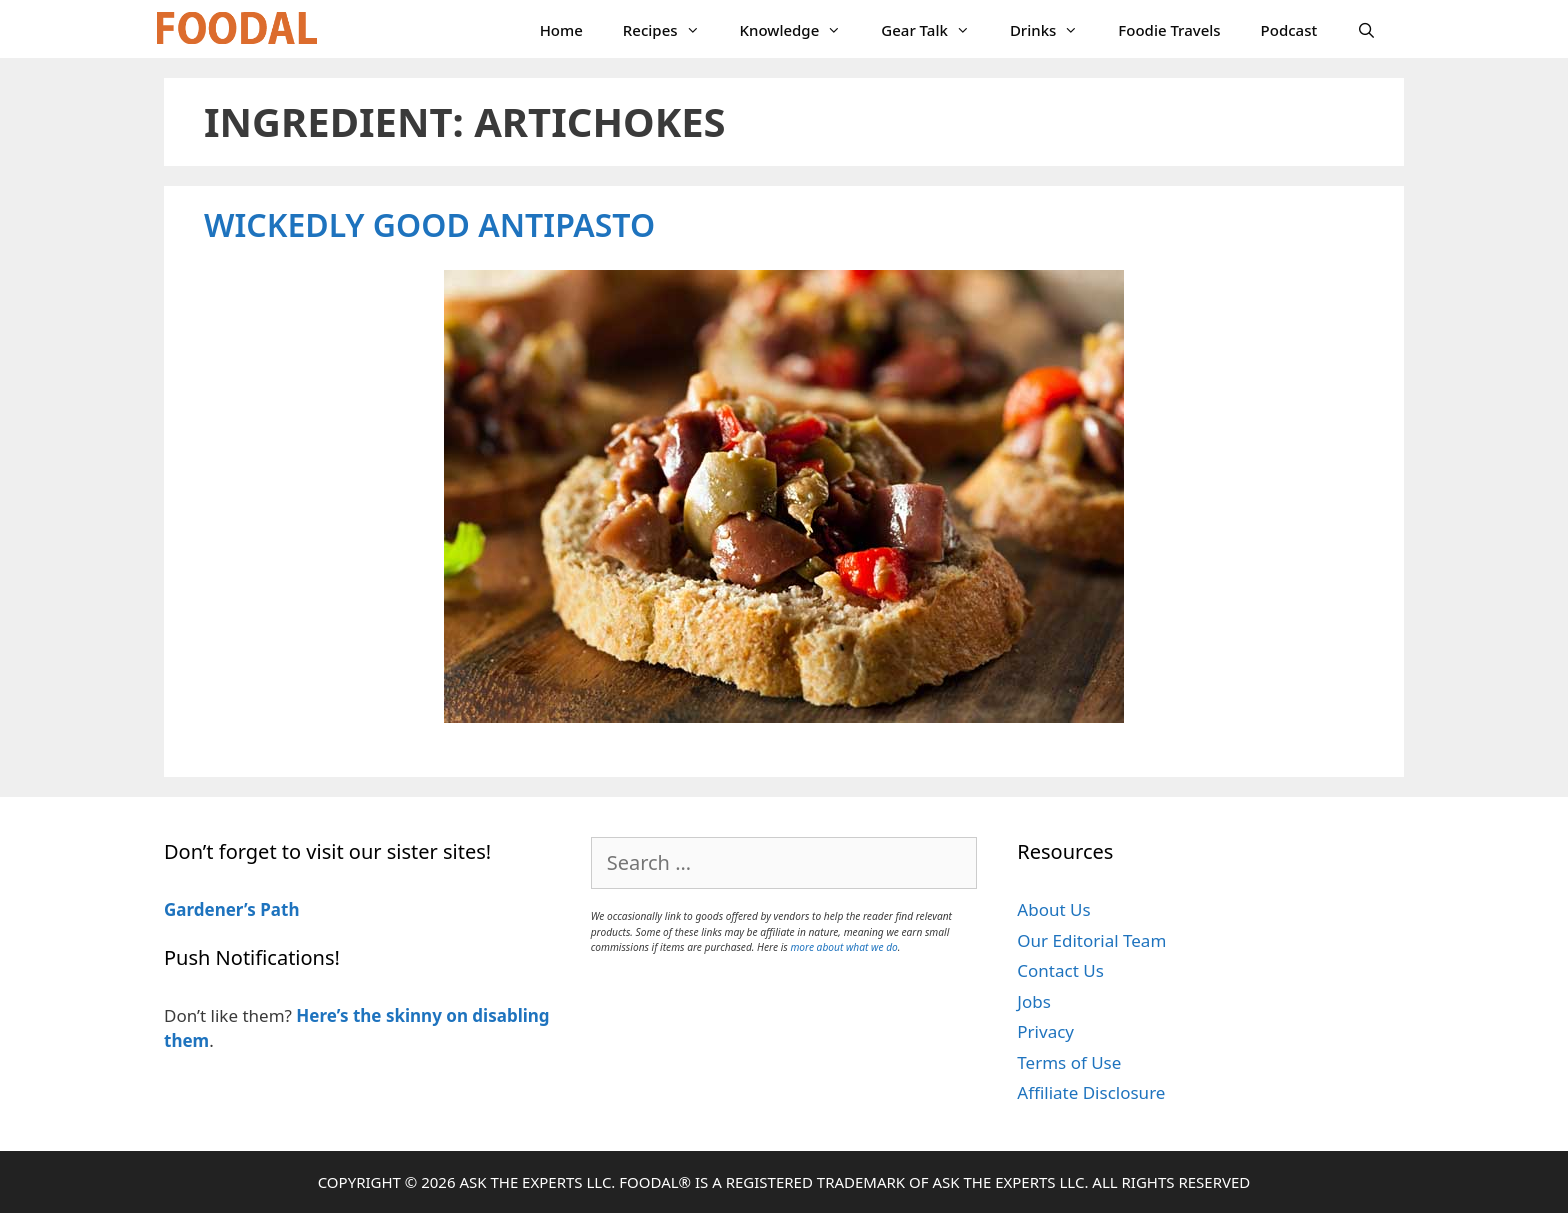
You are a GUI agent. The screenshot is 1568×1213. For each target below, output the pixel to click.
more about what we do (843, 947)
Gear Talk (935, 30)
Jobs (1034, 1001)
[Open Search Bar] (1366, 30)
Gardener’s (210, 909)
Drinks (1054, 30)
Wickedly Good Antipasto (429, 224)
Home (561, 30)
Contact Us (1060, 970)
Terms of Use (1069, 1062)
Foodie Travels (1169, 30)
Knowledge (801, 30)
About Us (1053, 909)
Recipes (671, 30)
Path (278, 909)
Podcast (1289, 30)
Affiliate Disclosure (1091, 1092)
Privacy (1045, 1031)
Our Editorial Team (1091, 940)
